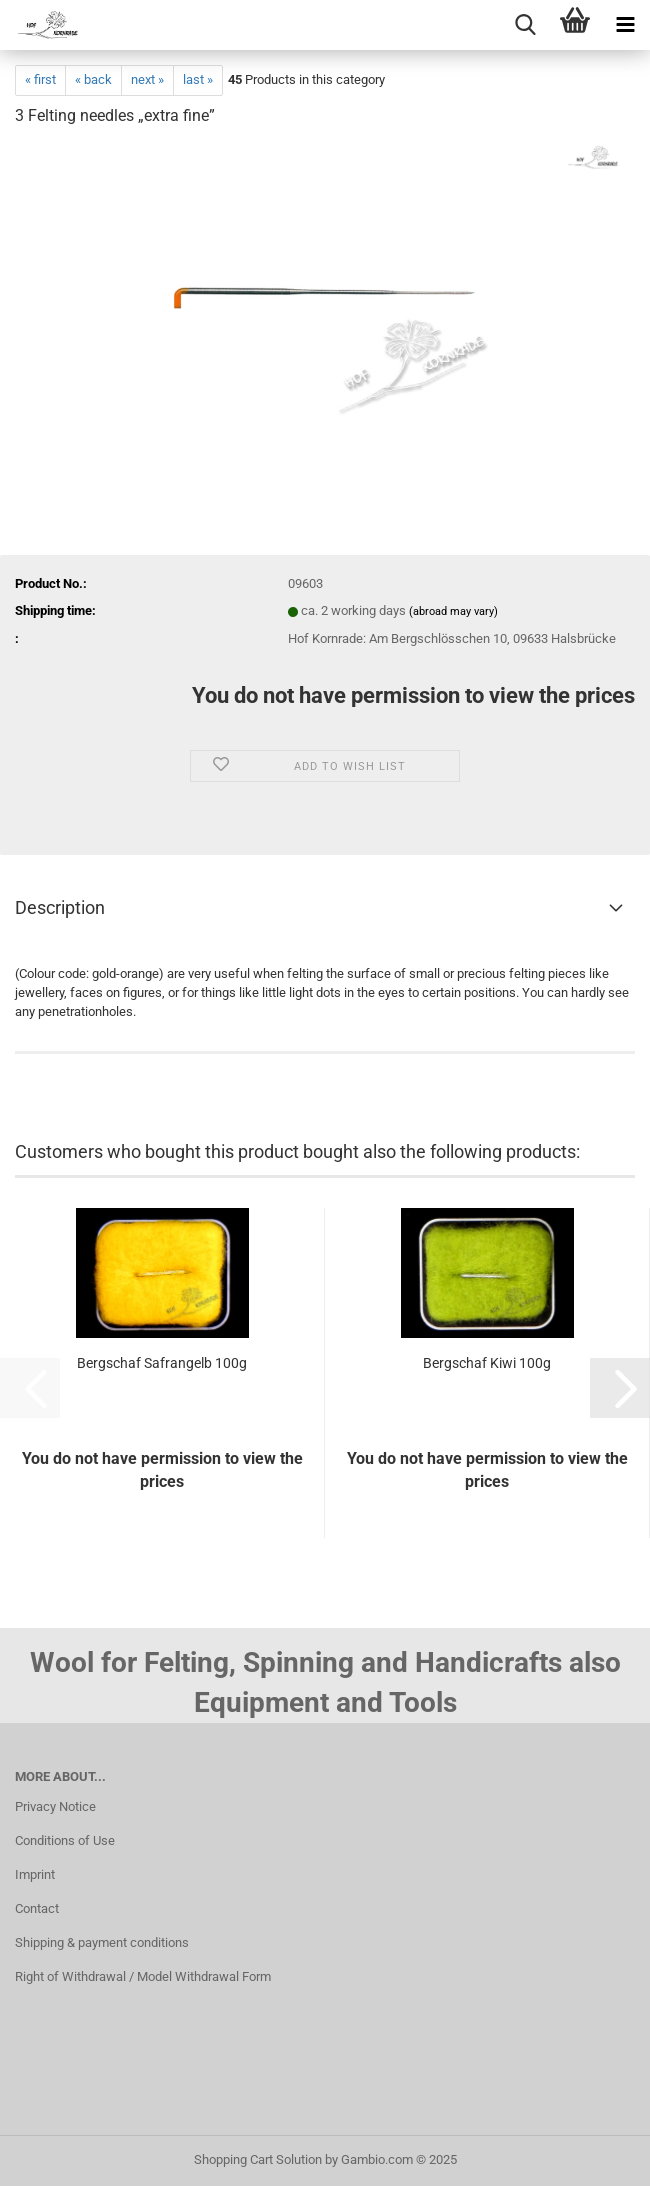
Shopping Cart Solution (258, 2159)
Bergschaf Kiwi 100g (487, 1363)
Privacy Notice (55, 1806)
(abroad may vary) (453, 611)
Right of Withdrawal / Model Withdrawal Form (143, 1976)
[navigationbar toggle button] (625, 25)
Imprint (35, 1874)
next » (147, 79)
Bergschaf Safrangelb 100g (162, 1363)
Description (60, 907)
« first (40, 79)
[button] (620, 1388)
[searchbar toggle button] (525, 25)
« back (93, 79)
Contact (37, 1908)
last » (198, 79)
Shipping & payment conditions (102, 1942)
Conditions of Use (65, 1840)
